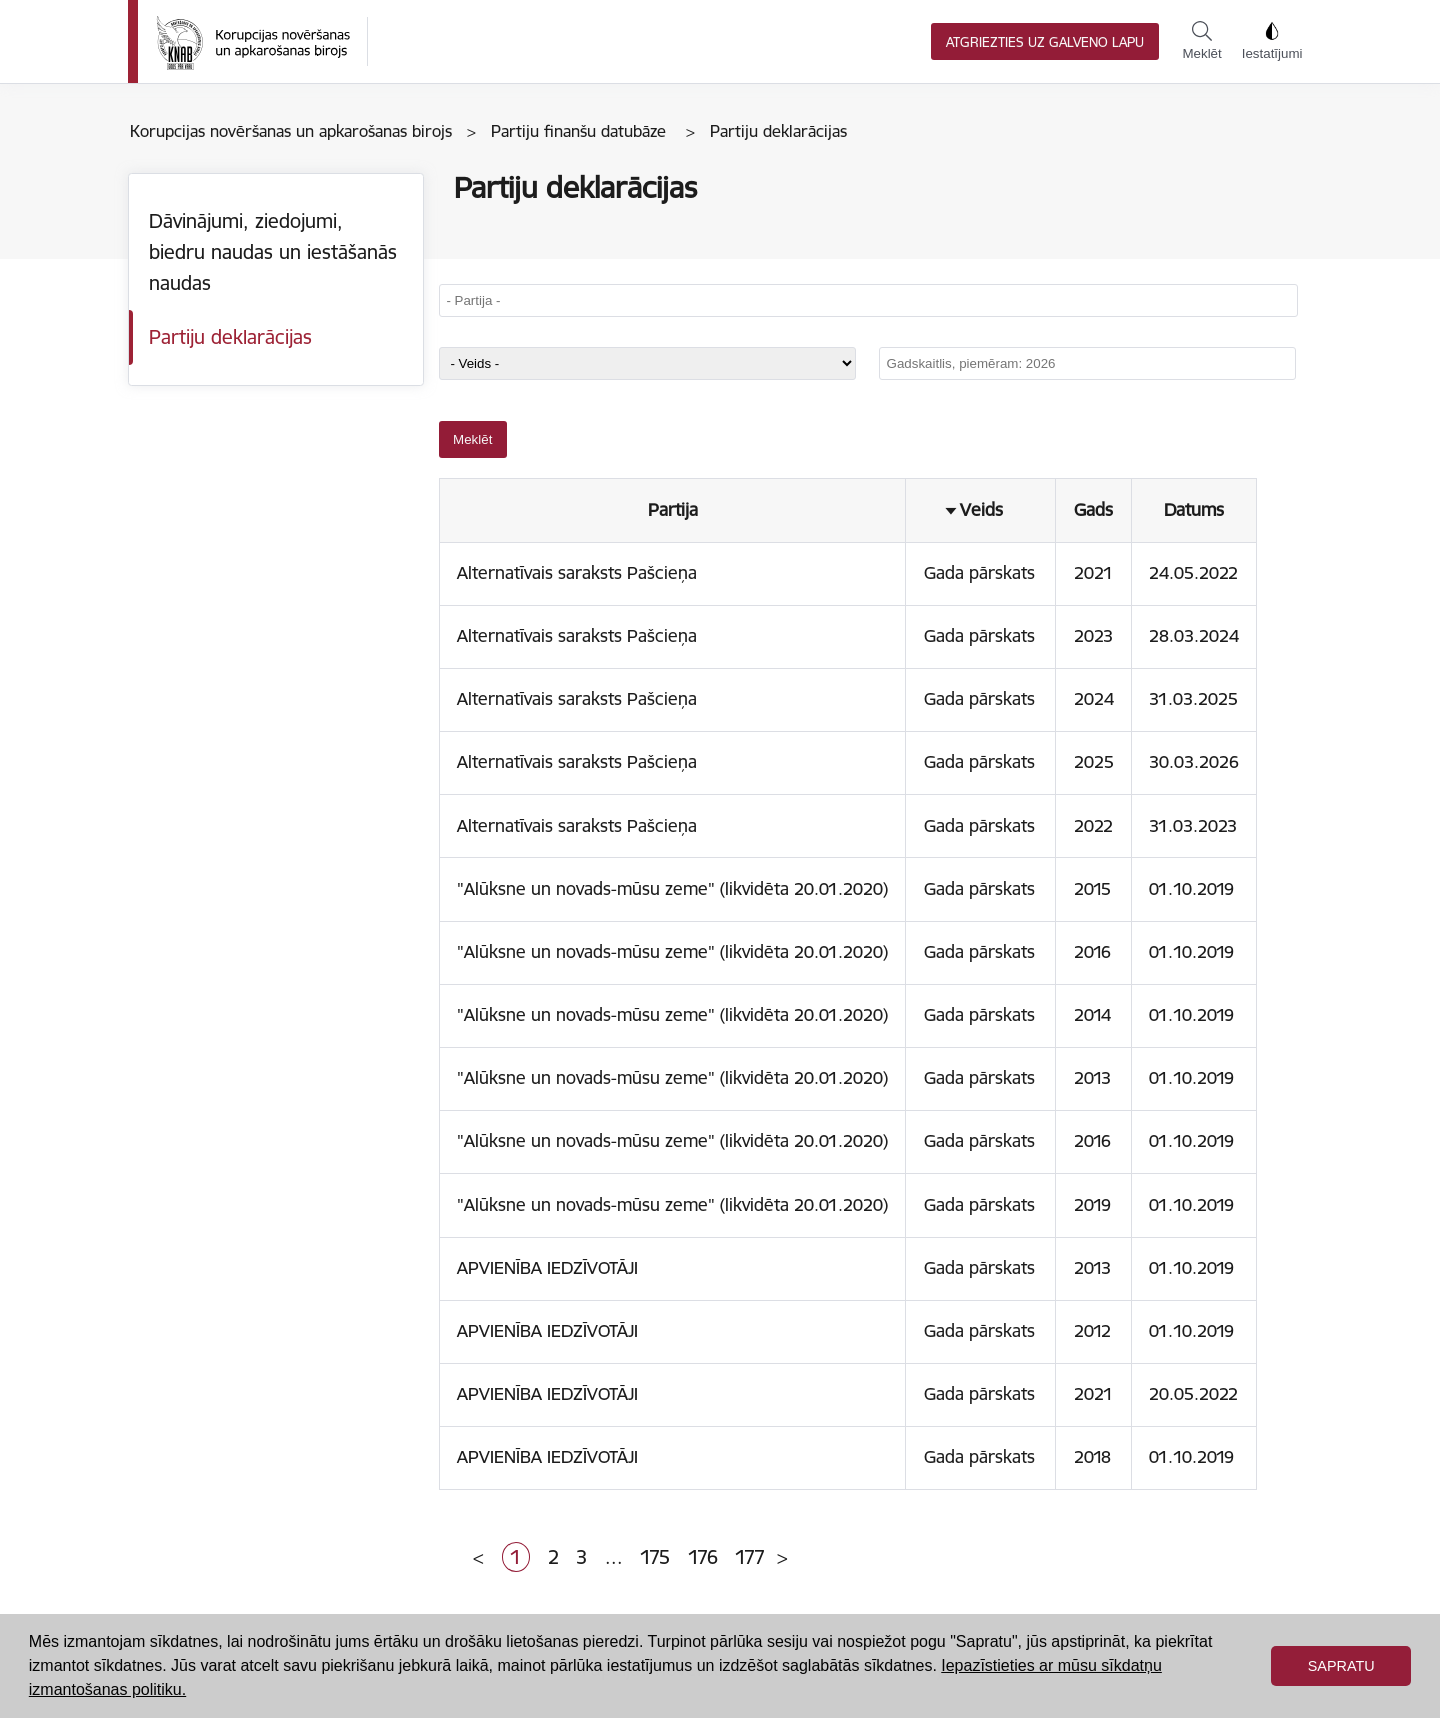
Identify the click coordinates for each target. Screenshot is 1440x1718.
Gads (1093, 510)
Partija (673, 510)
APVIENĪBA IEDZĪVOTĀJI (547, 1268)
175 (655, 1557)
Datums (1194, 510)
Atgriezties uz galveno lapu (1045, 42)
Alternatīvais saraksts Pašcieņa (577, 573)
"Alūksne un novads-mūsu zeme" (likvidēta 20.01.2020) (672, 889)
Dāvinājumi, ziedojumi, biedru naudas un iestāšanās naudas (273, 251)
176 (703, 1557)
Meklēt (1201, 41)
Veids (981, 510)
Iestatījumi (1272, 41)
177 (750, 1557)
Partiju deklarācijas (230, 337)
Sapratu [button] (1341, 1666)
